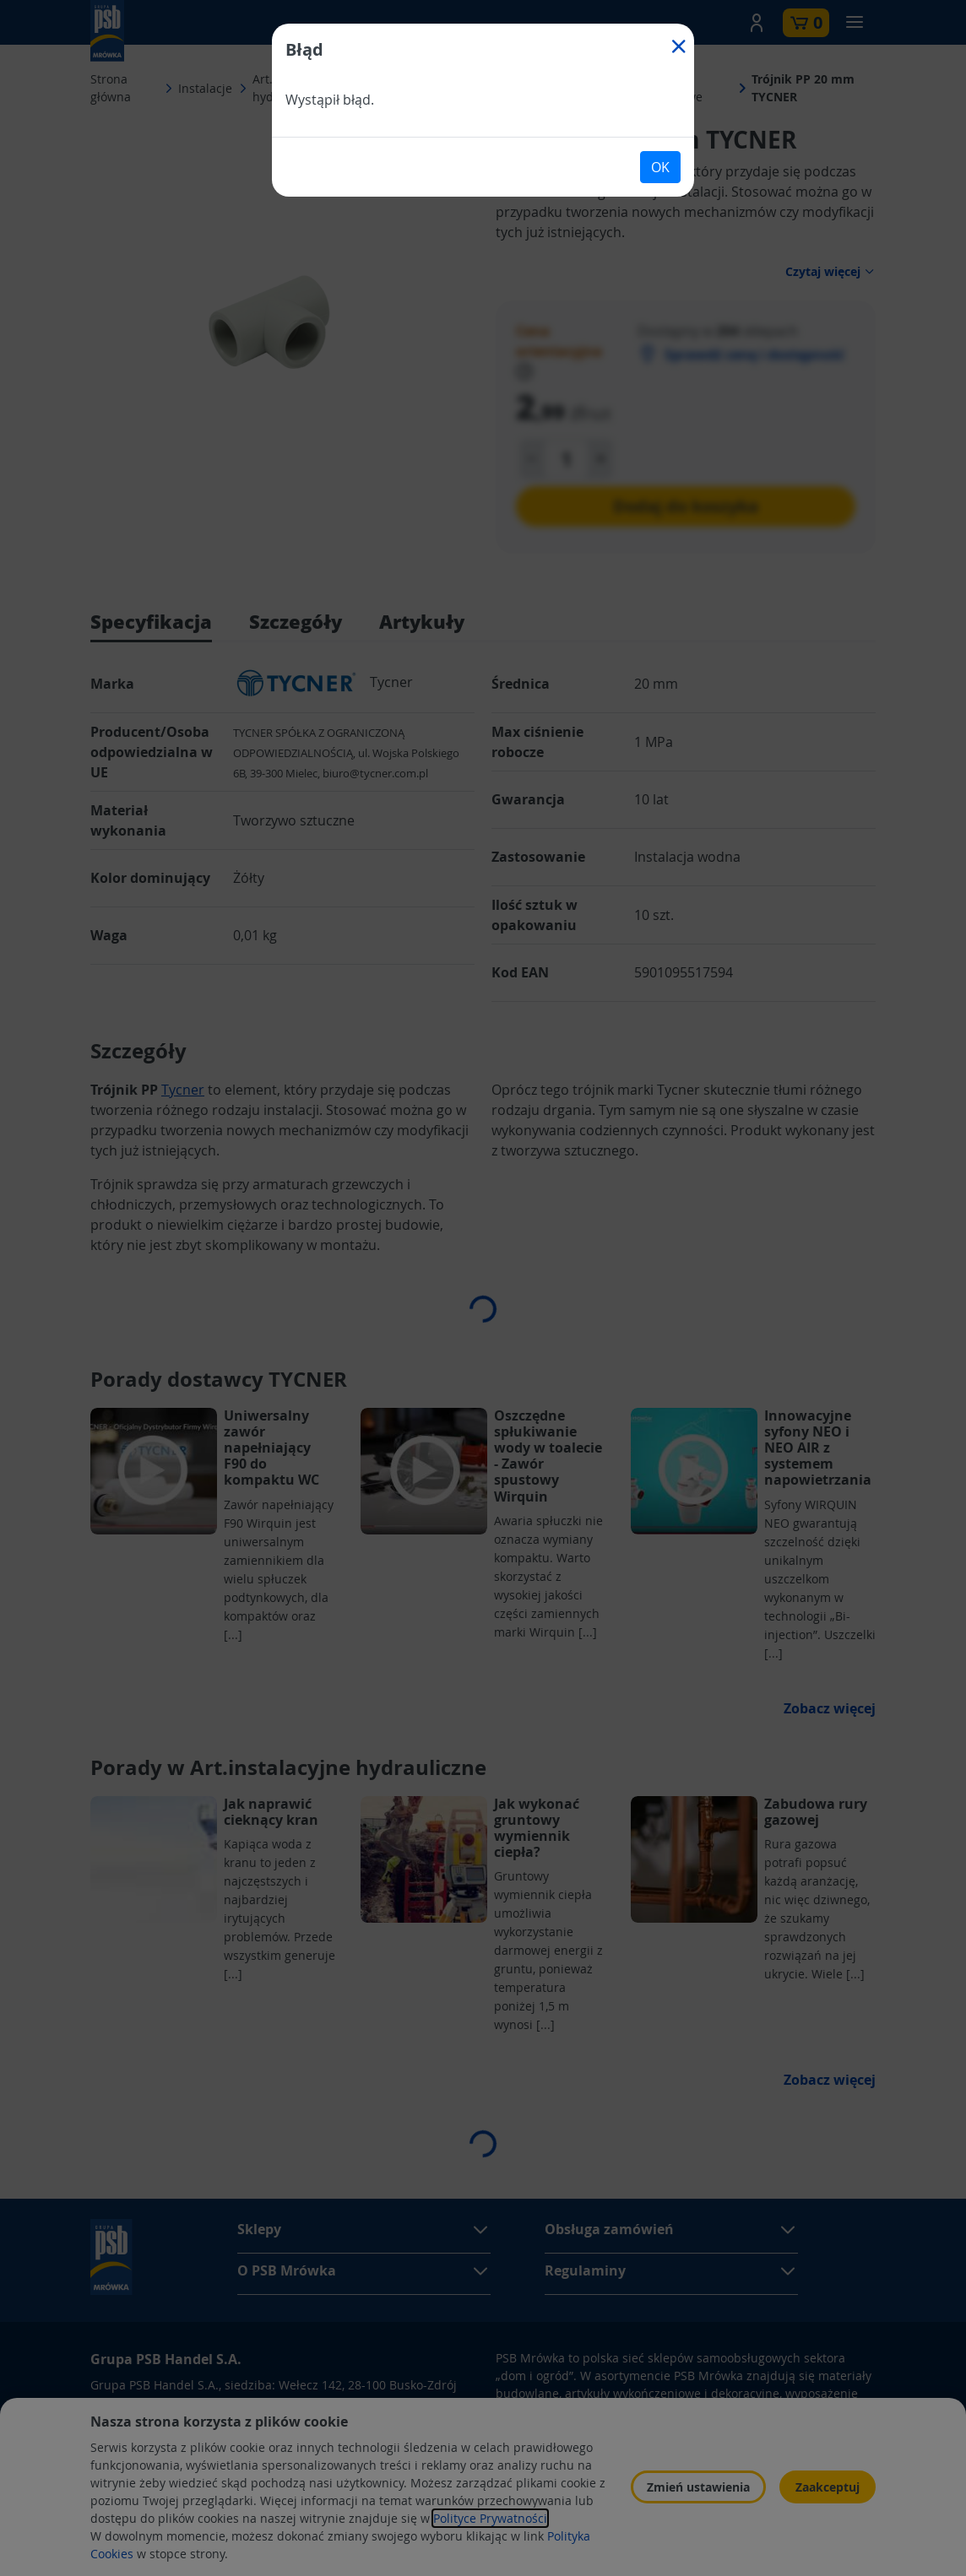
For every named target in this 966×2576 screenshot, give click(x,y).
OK (660, 167)
